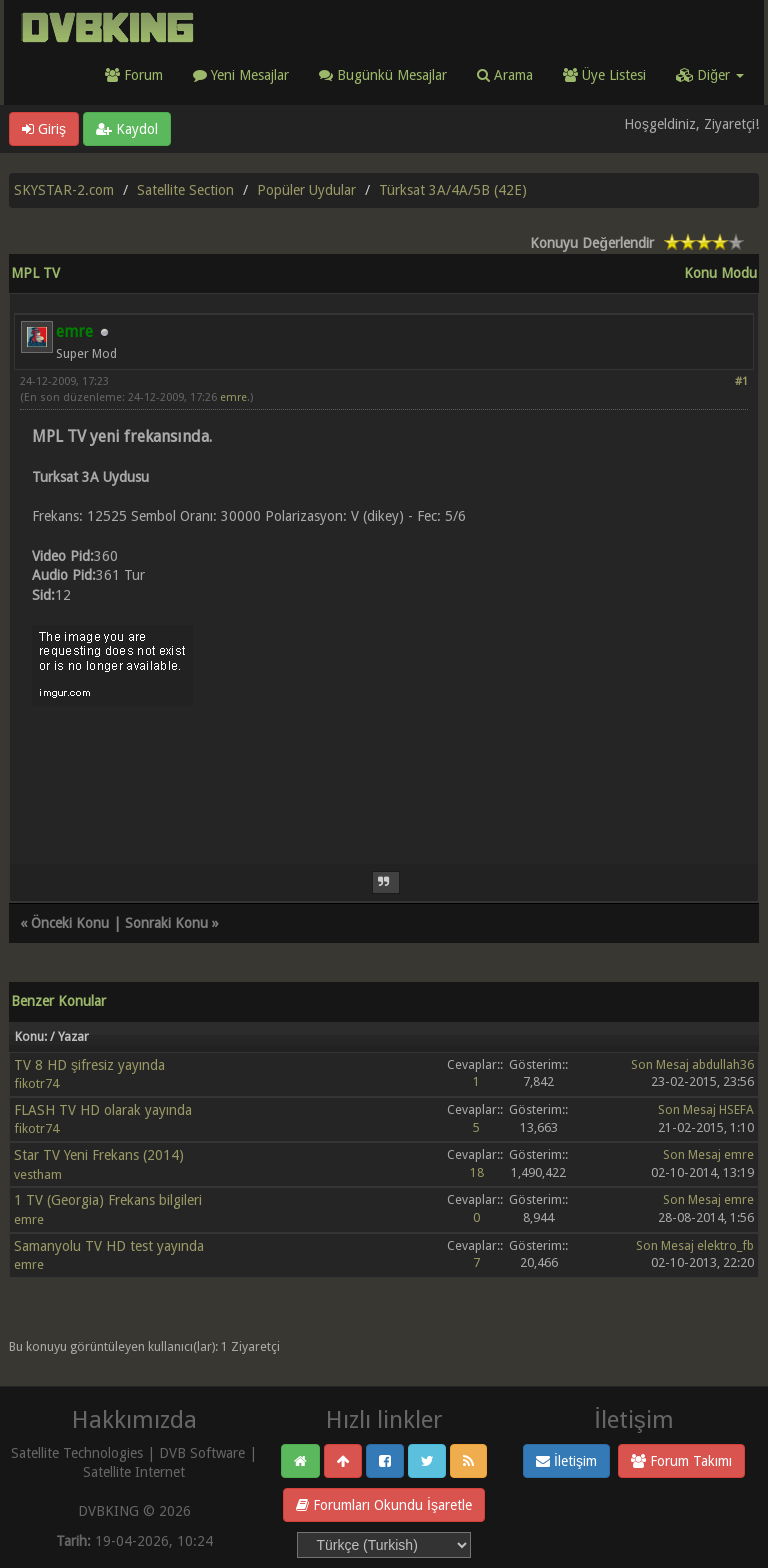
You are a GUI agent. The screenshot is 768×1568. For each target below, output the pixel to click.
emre (233, 397)
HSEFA (736, 1109)
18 (477, 1172)
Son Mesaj (660, 1064)
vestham (38, 1174)
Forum (134, 75)
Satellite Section (185, 190)
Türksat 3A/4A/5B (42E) (453, 190)
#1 (741, 381)
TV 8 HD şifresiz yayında (89, 1065)
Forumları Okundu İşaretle (384, 1505)
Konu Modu (720, 273)
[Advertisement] (384, 772)
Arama (505, 75)
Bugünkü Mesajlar (383, 75)
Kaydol (127, 129)
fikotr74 (36, 1083)
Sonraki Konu (166, 923)
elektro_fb (725, 1245)
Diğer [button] (710, 75)
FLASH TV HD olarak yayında (103, 1110)
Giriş (44, 129)
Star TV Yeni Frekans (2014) (99, 1155)
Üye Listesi (604, 75)
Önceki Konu (70, 923)
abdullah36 (723, 1064)
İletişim (566, 1461)
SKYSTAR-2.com (64, 190)
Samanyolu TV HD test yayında (109, 1246)
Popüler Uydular (306, 190)
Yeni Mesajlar (241, 75)
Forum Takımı (681, 1461)
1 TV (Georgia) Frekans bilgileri (108, 1200)
